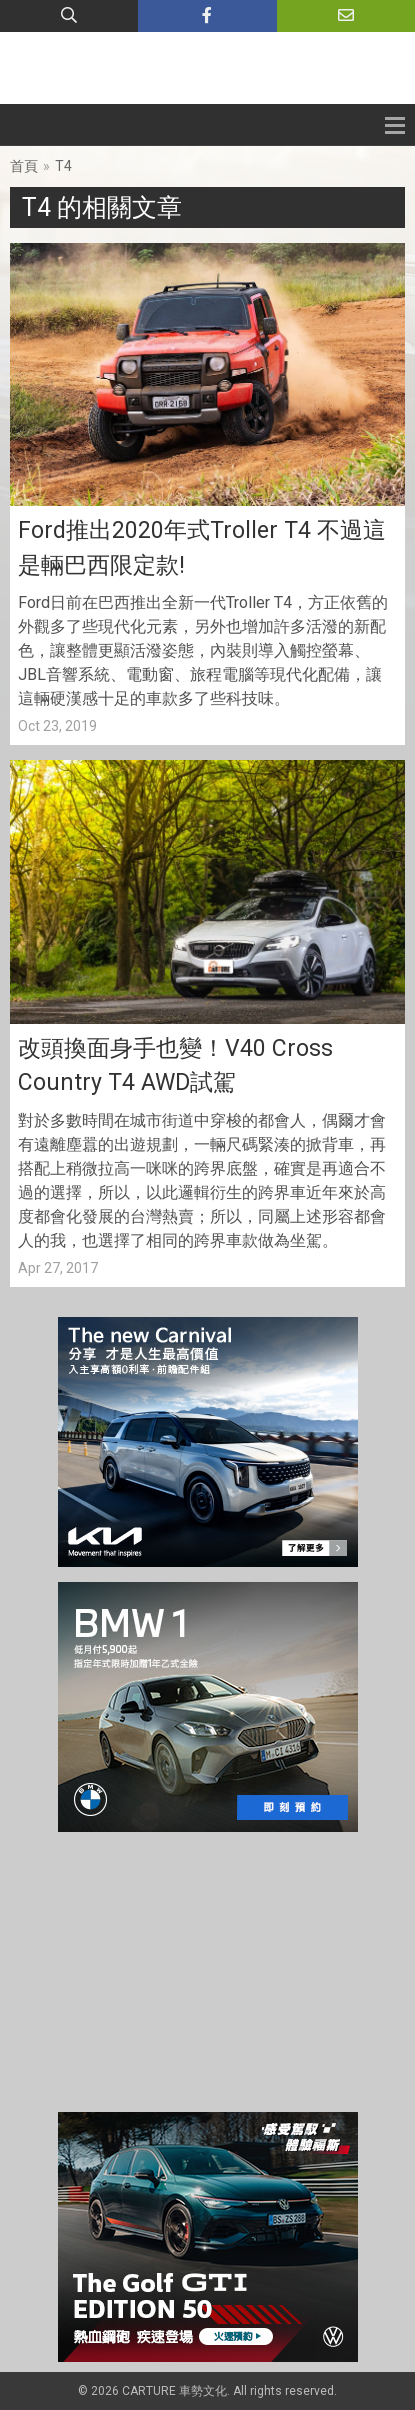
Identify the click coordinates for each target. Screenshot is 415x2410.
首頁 (24, 166)
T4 (63, 166)
